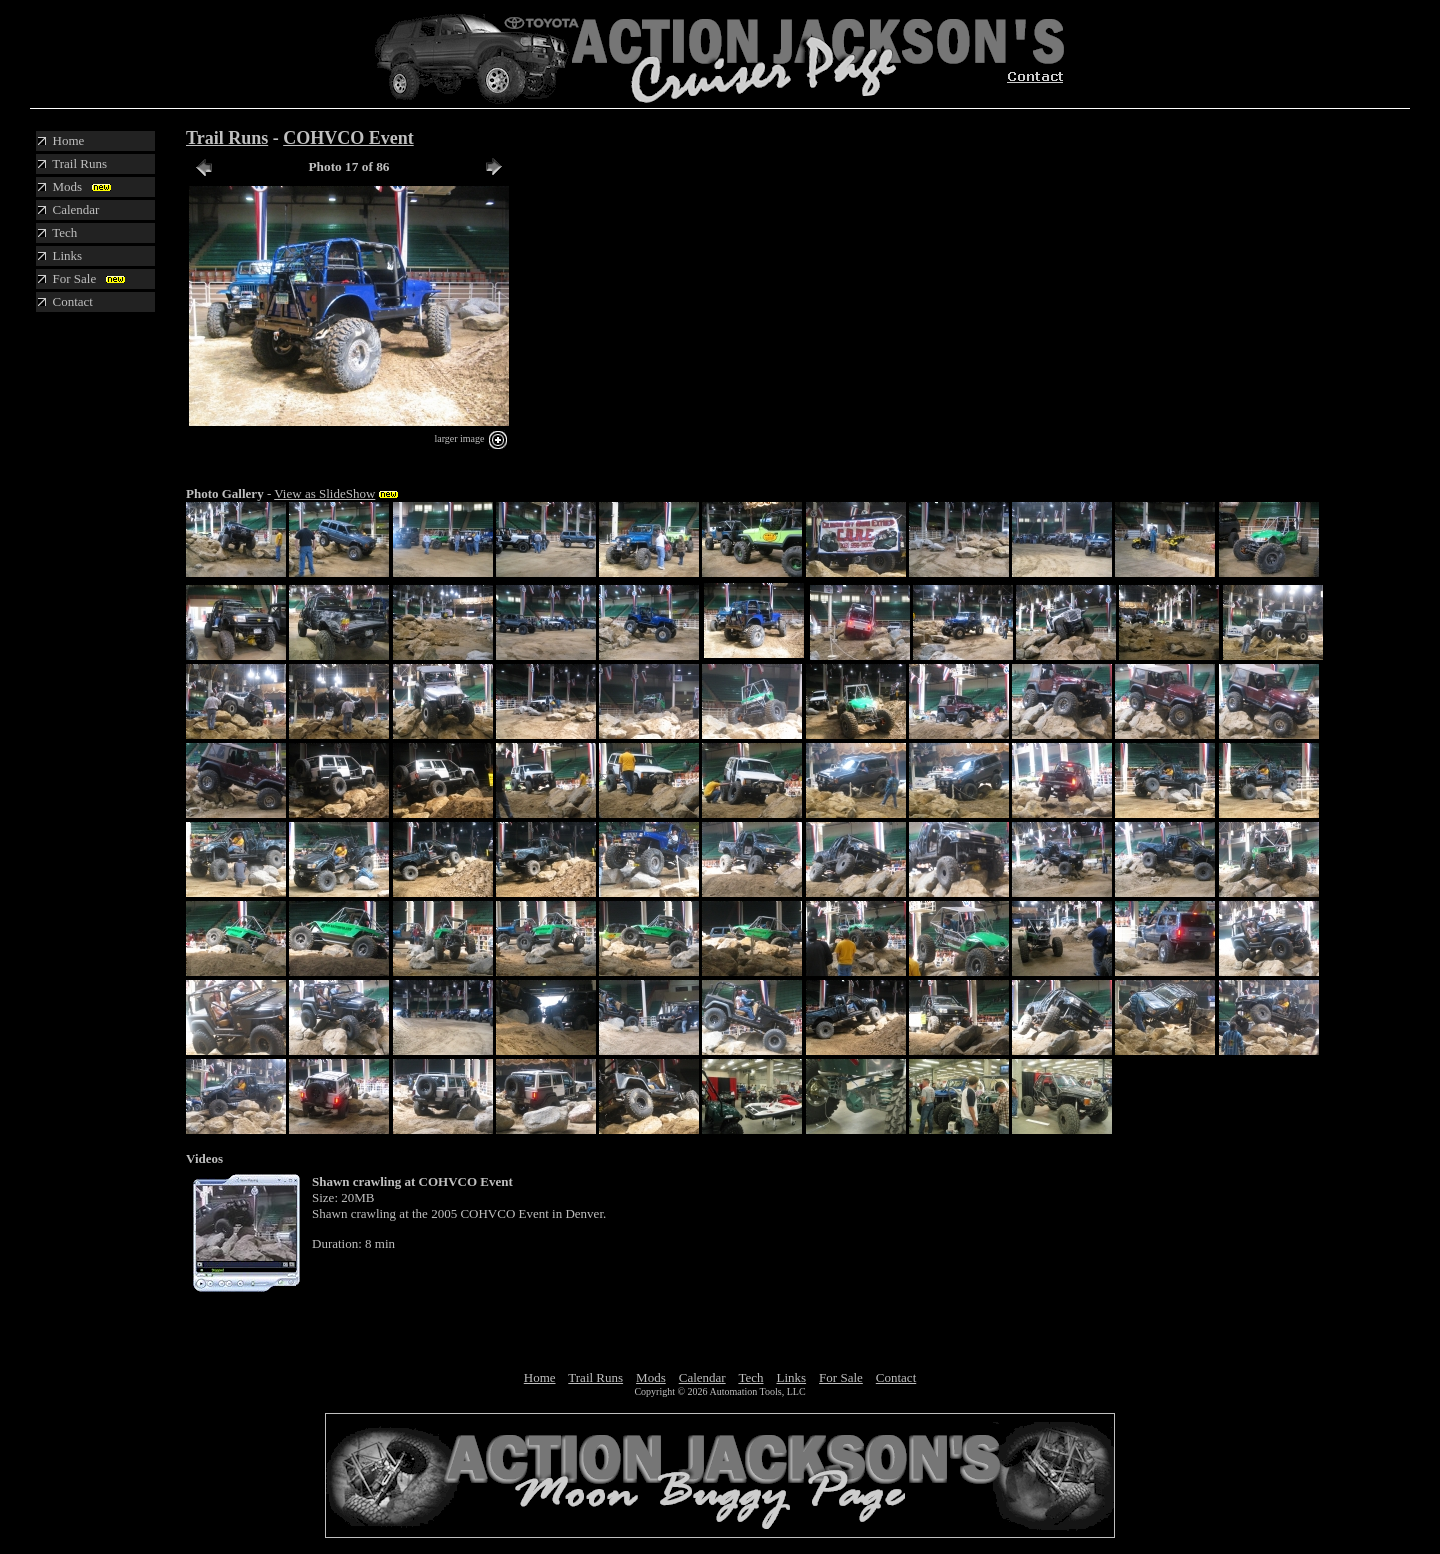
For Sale (841, 1377)
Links (791, 1377)
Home (540, 1377)
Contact (896, 1377)
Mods (651, 1377)
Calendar (702, 1377)
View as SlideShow (324, 493)
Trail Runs (227, 138)
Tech (750, 1377)
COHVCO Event (348, 138)
